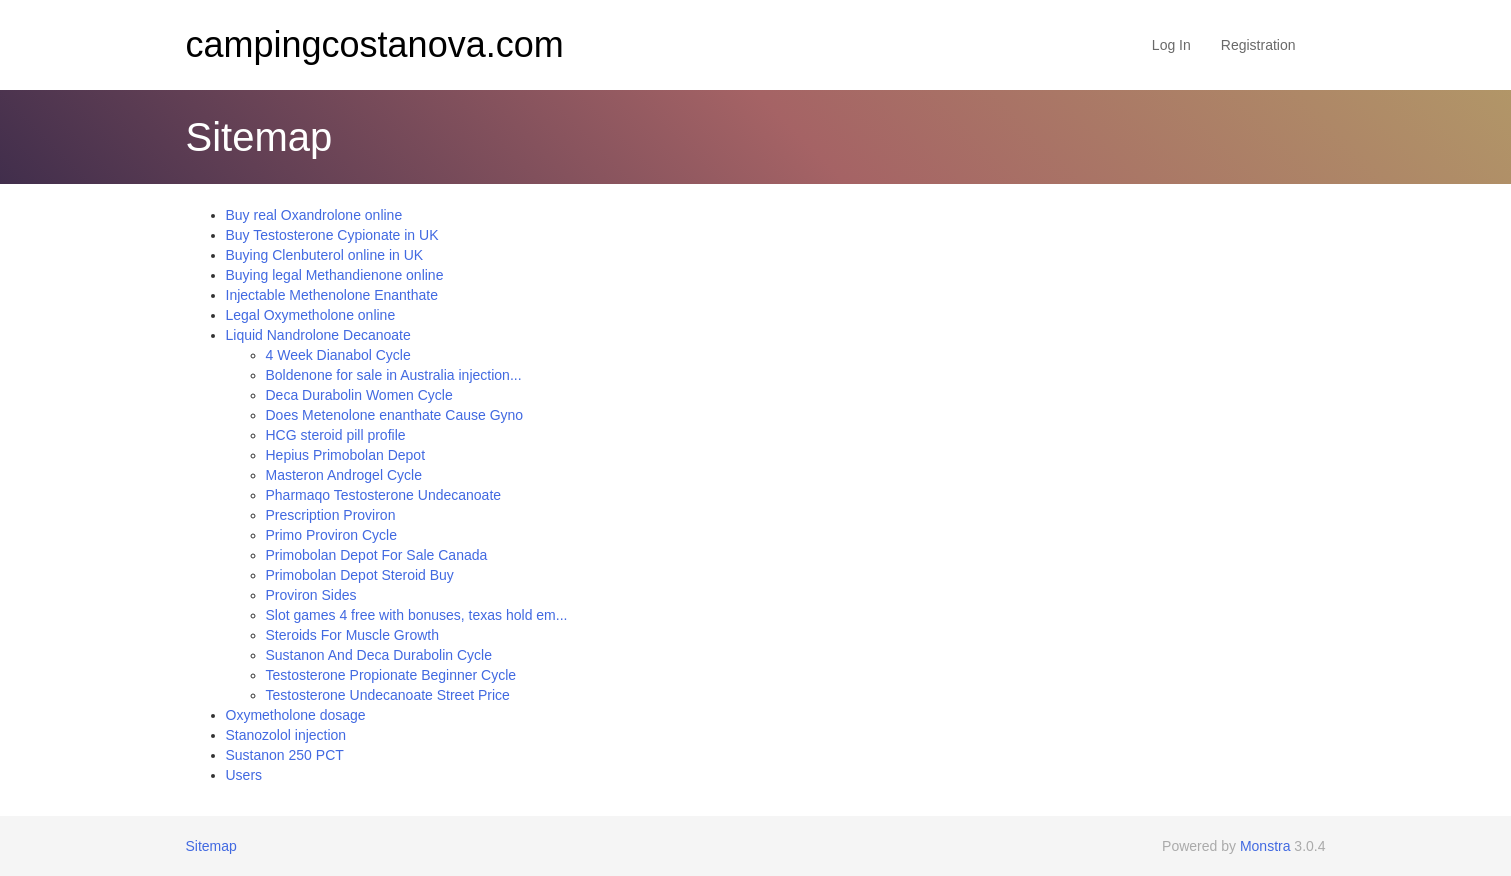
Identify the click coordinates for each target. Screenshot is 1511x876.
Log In (1171, 45)
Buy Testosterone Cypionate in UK (332, 235)
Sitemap (211, 846)
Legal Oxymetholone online (311, 315)
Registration (1258, 45)
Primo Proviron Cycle (331, 535)
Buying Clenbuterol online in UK (325, 255)
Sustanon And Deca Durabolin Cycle (379, 655)
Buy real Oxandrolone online (314, 215)
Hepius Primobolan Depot (346, 455)
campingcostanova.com (375, 44)
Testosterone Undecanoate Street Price (388, 695)
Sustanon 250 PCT (285, 755)
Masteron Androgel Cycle (344, 475)
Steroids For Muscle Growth (353, 635)
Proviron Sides (311, 595)
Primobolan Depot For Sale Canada (377, 555)
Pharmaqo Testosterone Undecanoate (384, 495)
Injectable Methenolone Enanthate (332, 295)
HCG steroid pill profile (336, 435)
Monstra (1265, 846)
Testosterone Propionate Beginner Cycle (391, 675)
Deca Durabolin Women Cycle (359, 395)
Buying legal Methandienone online (335, 275)
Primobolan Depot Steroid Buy (360, 575)
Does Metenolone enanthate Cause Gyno (395, 415)
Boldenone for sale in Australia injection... (394, 375)
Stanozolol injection (286, 735)
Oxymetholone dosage (296, 715)
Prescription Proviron (331, 515)
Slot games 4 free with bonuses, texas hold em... (417, 615)
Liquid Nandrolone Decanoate (318, 335)
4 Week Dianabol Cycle (338, 355)
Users (244, 775)
